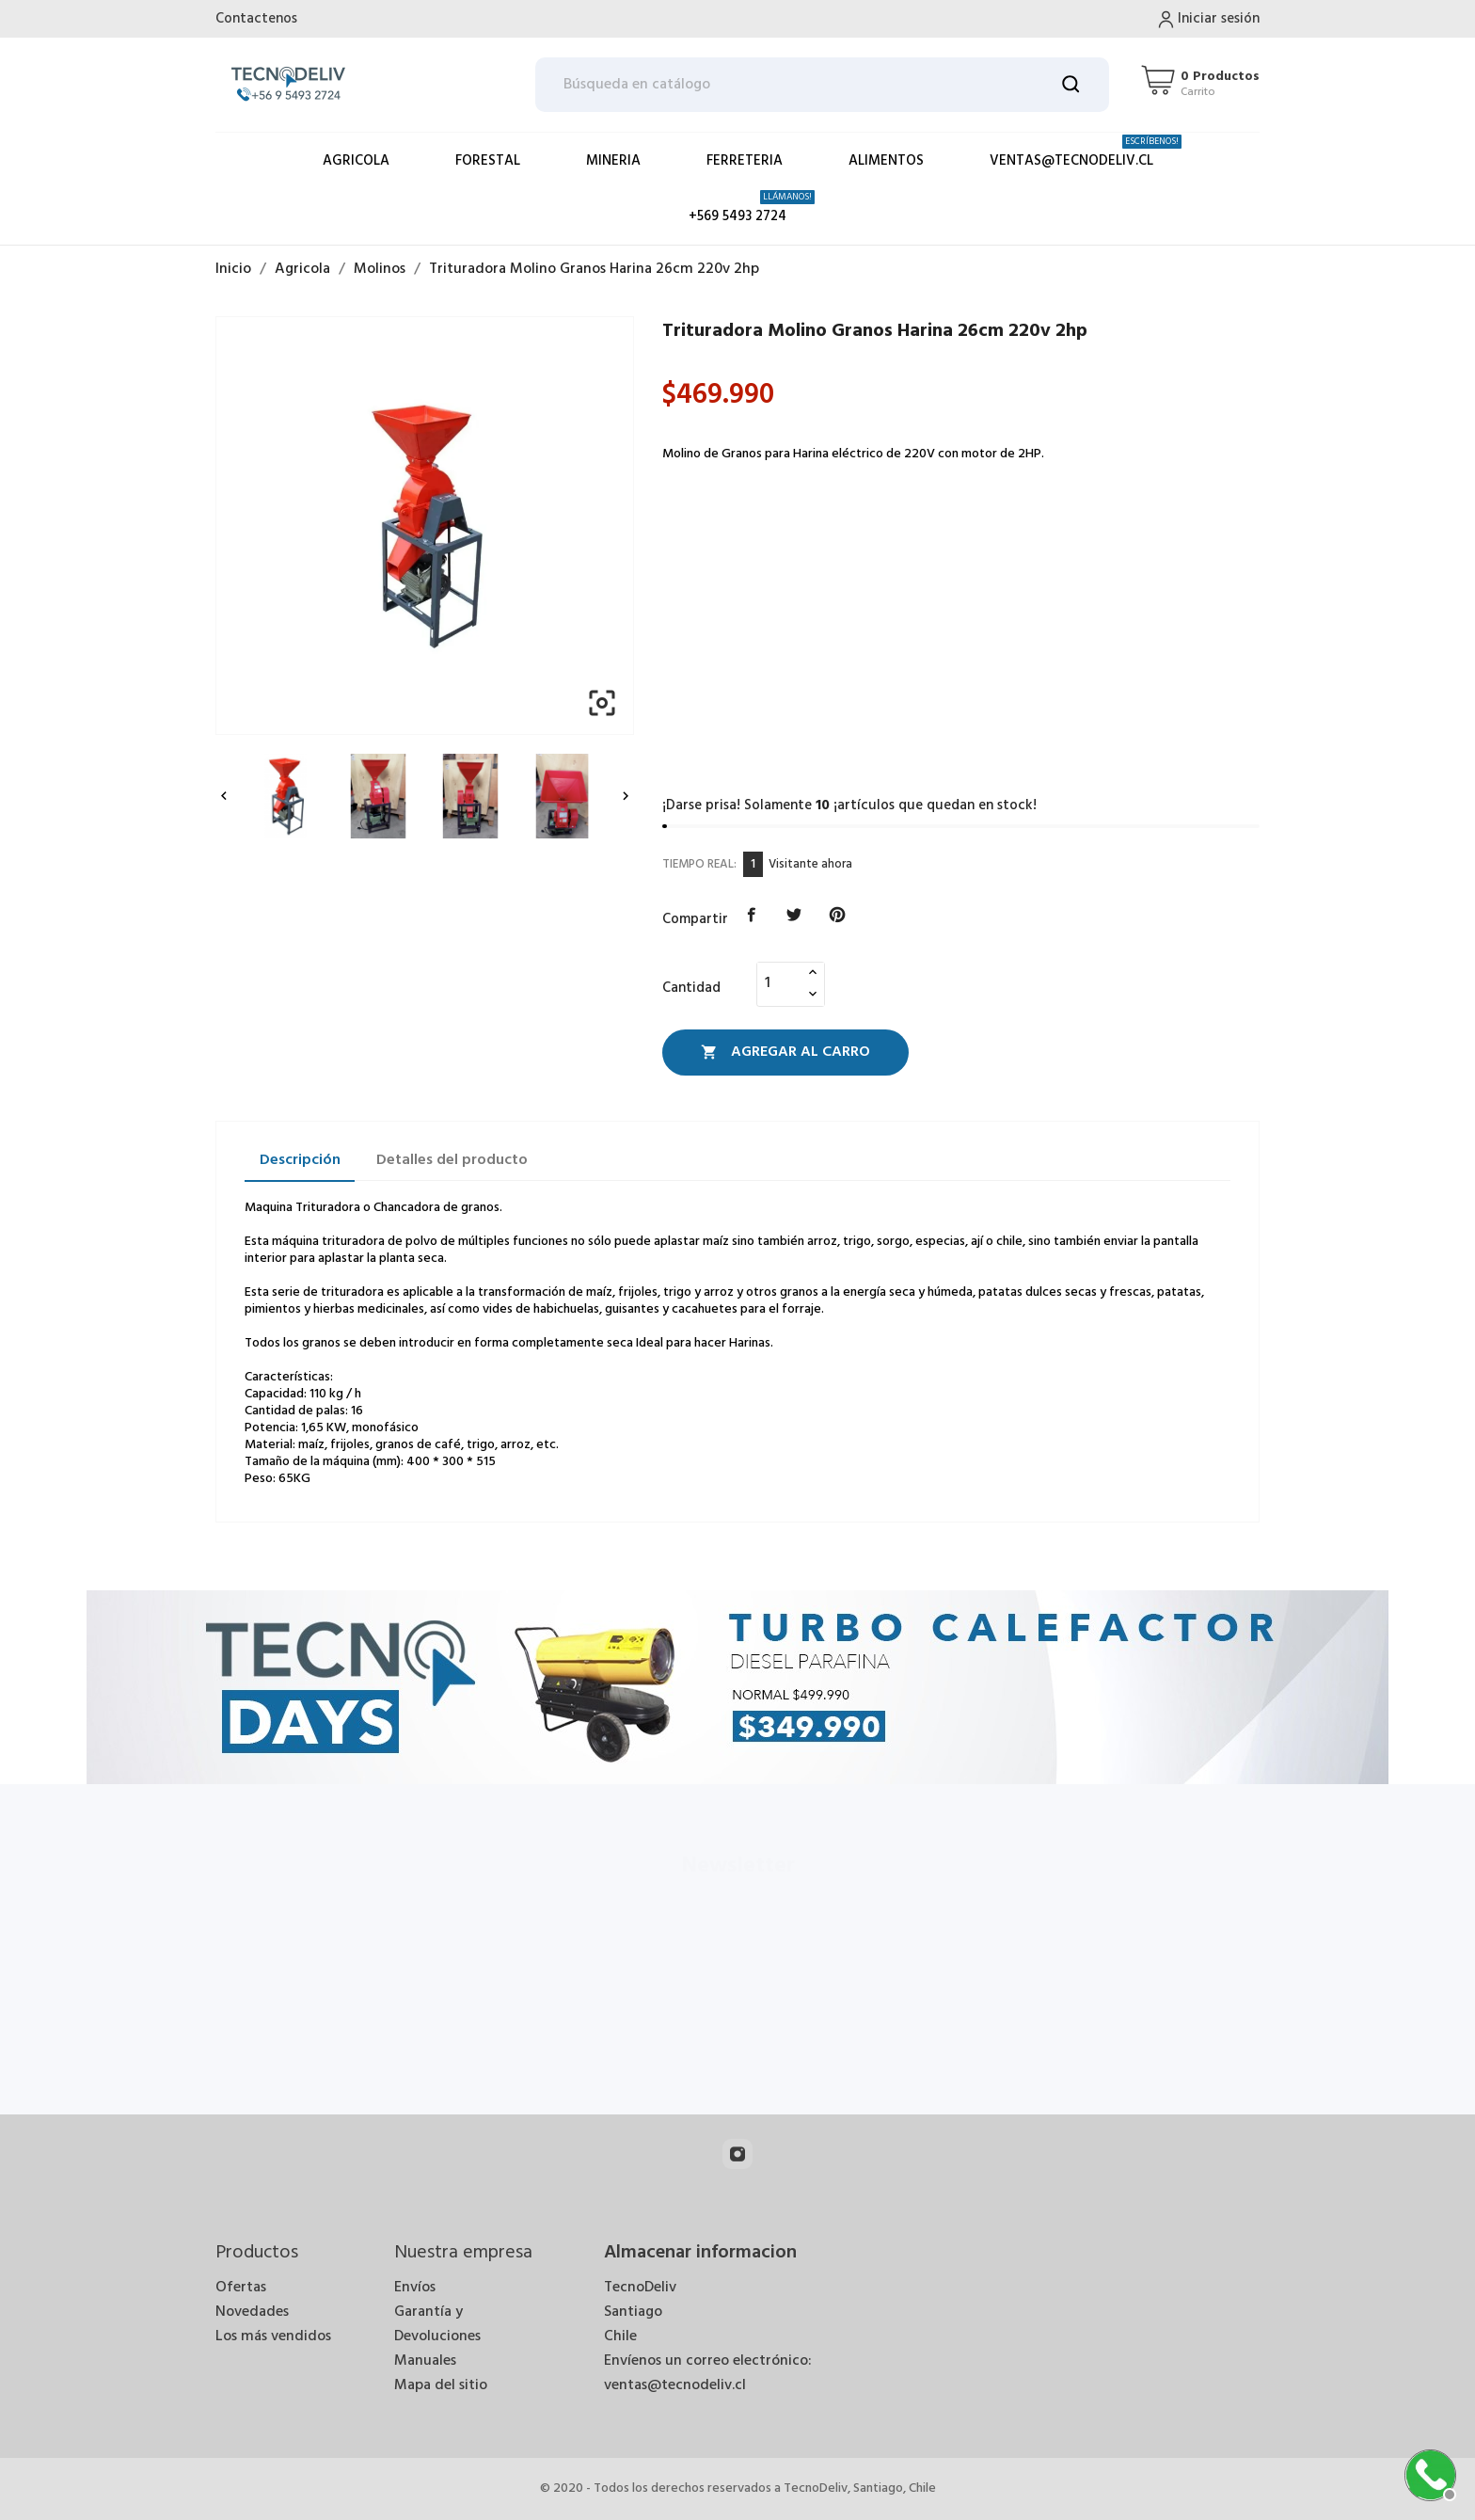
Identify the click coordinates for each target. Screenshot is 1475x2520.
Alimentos (886, 161)
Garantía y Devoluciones (437, 2324)
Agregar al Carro (785, 1052)
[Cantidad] (779, 983)
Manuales (425, 2361)
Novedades (252, 2312)
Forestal (487, 161)
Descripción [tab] (300, 1160)
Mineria (613, 161)
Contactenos (256, 19)
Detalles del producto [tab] (452, 1160)
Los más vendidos (273, 2336)
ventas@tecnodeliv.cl (1086, 153)
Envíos (415, 2287)
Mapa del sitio (440, 2385)
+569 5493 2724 (752, 208)
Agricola (356, 161)
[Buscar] (822, 84)
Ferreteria (744, 161)
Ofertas (240, 2287)
